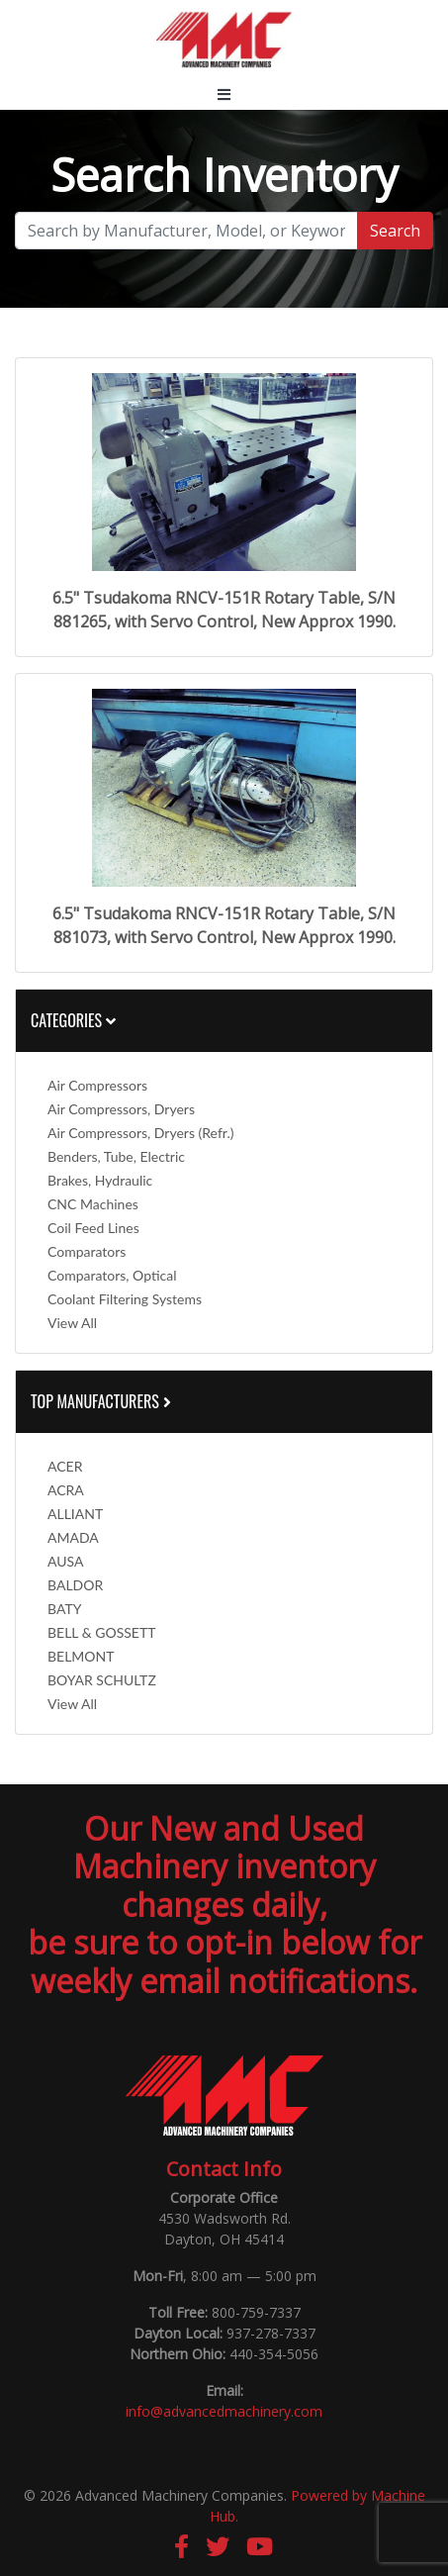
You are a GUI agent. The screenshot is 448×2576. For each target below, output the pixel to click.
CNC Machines (92, 1203)
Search (395, 230)
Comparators (86, 1251)
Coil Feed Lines (93, 1227)
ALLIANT (75, 1513)
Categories (73, 1020)
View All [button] (72, 1322)
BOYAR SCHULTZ (101, 1679)
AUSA (65, 1561)
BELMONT (81, 1656)
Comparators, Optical (112, 1275)
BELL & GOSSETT (101, 1632)
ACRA (65, 1489)
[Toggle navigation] (224, 94)
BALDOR (75, 1584)
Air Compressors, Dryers (121, 1108)
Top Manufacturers (103, 1401)
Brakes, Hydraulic (99, 1180)
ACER (64, 1466)
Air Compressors (97, 1085)
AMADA (73, 1537)
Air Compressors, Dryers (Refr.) (140, 1132)
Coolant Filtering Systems (124, 1298)
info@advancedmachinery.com (224, 2411)
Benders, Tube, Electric (116, 1156)
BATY (64, 1608)
